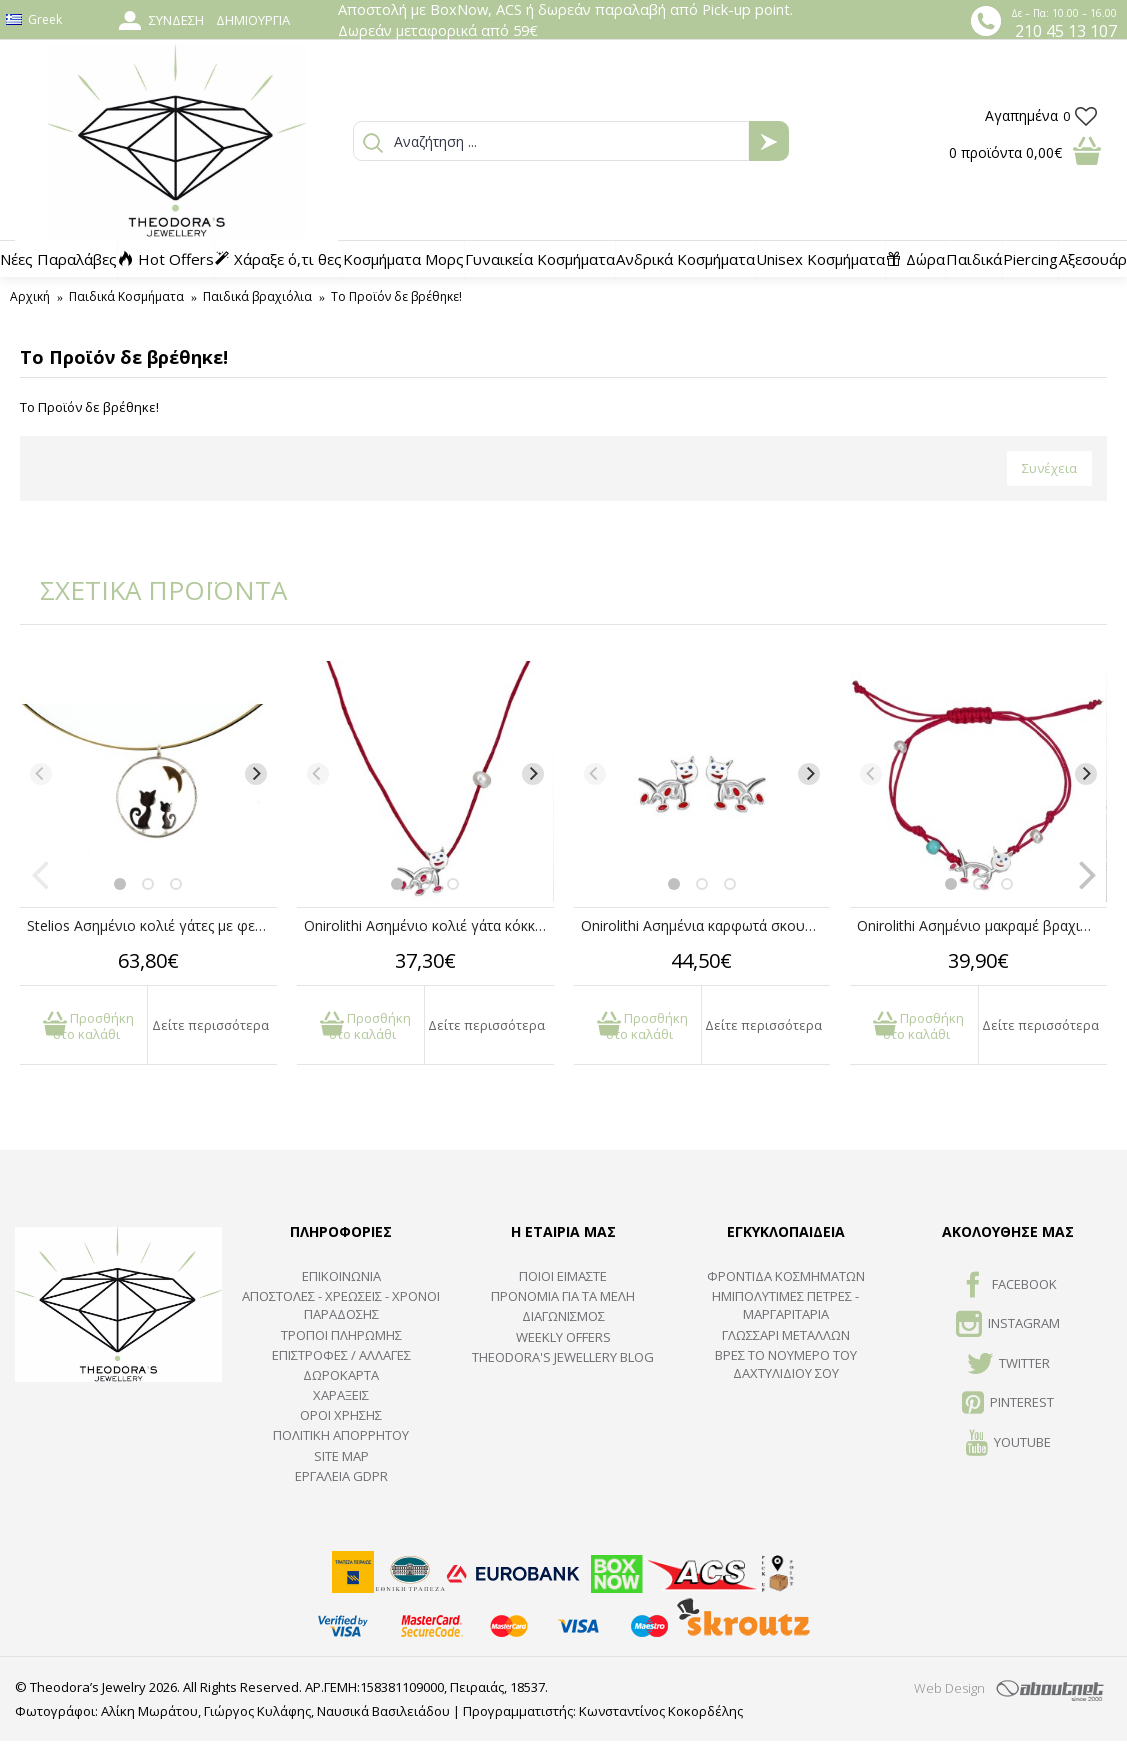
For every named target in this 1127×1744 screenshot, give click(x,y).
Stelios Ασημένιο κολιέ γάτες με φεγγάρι (152, 925)
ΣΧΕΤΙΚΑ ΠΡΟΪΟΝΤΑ (150, 590)
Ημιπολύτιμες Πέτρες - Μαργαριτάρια (785, 1305)
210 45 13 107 (1066, 31)
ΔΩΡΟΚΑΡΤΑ (341, 1375)
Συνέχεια (1049, 468)
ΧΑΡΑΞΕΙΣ (341, 1395)
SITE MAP (341, 1456)
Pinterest (1008, 1404)
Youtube (1008, 1444)
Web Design (949, 1688)
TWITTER (1008, 1365)
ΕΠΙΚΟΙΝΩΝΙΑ (341, 1276)
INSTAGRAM (1008, 1325)
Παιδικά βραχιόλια (257, 296)
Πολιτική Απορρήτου (341, 1435)
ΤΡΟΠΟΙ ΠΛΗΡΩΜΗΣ (341, 1335)
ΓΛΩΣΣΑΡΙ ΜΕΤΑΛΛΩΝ (786, 1335)
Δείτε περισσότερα (210, 1025)
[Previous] (41, 774)
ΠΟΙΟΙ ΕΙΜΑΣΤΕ (563, 1276)
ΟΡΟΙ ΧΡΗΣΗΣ (341, 1415)
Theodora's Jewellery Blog (563, 1357)
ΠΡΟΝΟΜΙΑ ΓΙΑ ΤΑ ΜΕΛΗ (563, 1296)
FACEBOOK (1008, 1286)
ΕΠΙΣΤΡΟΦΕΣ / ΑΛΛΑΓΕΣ (341, 1355)
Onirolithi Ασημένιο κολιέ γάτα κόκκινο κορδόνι (429, 925)
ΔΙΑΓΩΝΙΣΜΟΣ (563, 1316)
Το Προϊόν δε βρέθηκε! (396, 296)
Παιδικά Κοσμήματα (126, 296)
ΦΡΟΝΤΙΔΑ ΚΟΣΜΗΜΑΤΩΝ (786, 1276)
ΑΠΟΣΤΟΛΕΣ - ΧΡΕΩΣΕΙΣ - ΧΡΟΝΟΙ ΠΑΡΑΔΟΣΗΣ (341, 1305)
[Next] (256, 774)
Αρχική (30, 296)
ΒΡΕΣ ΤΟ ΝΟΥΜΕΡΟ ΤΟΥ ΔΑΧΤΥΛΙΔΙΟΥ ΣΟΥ (786, 1364)
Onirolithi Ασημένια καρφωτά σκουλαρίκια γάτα (706, 925)
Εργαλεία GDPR (341, 1476)
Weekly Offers (563, 1337)
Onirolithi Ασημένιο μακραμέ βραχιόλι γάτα (982, 925)
